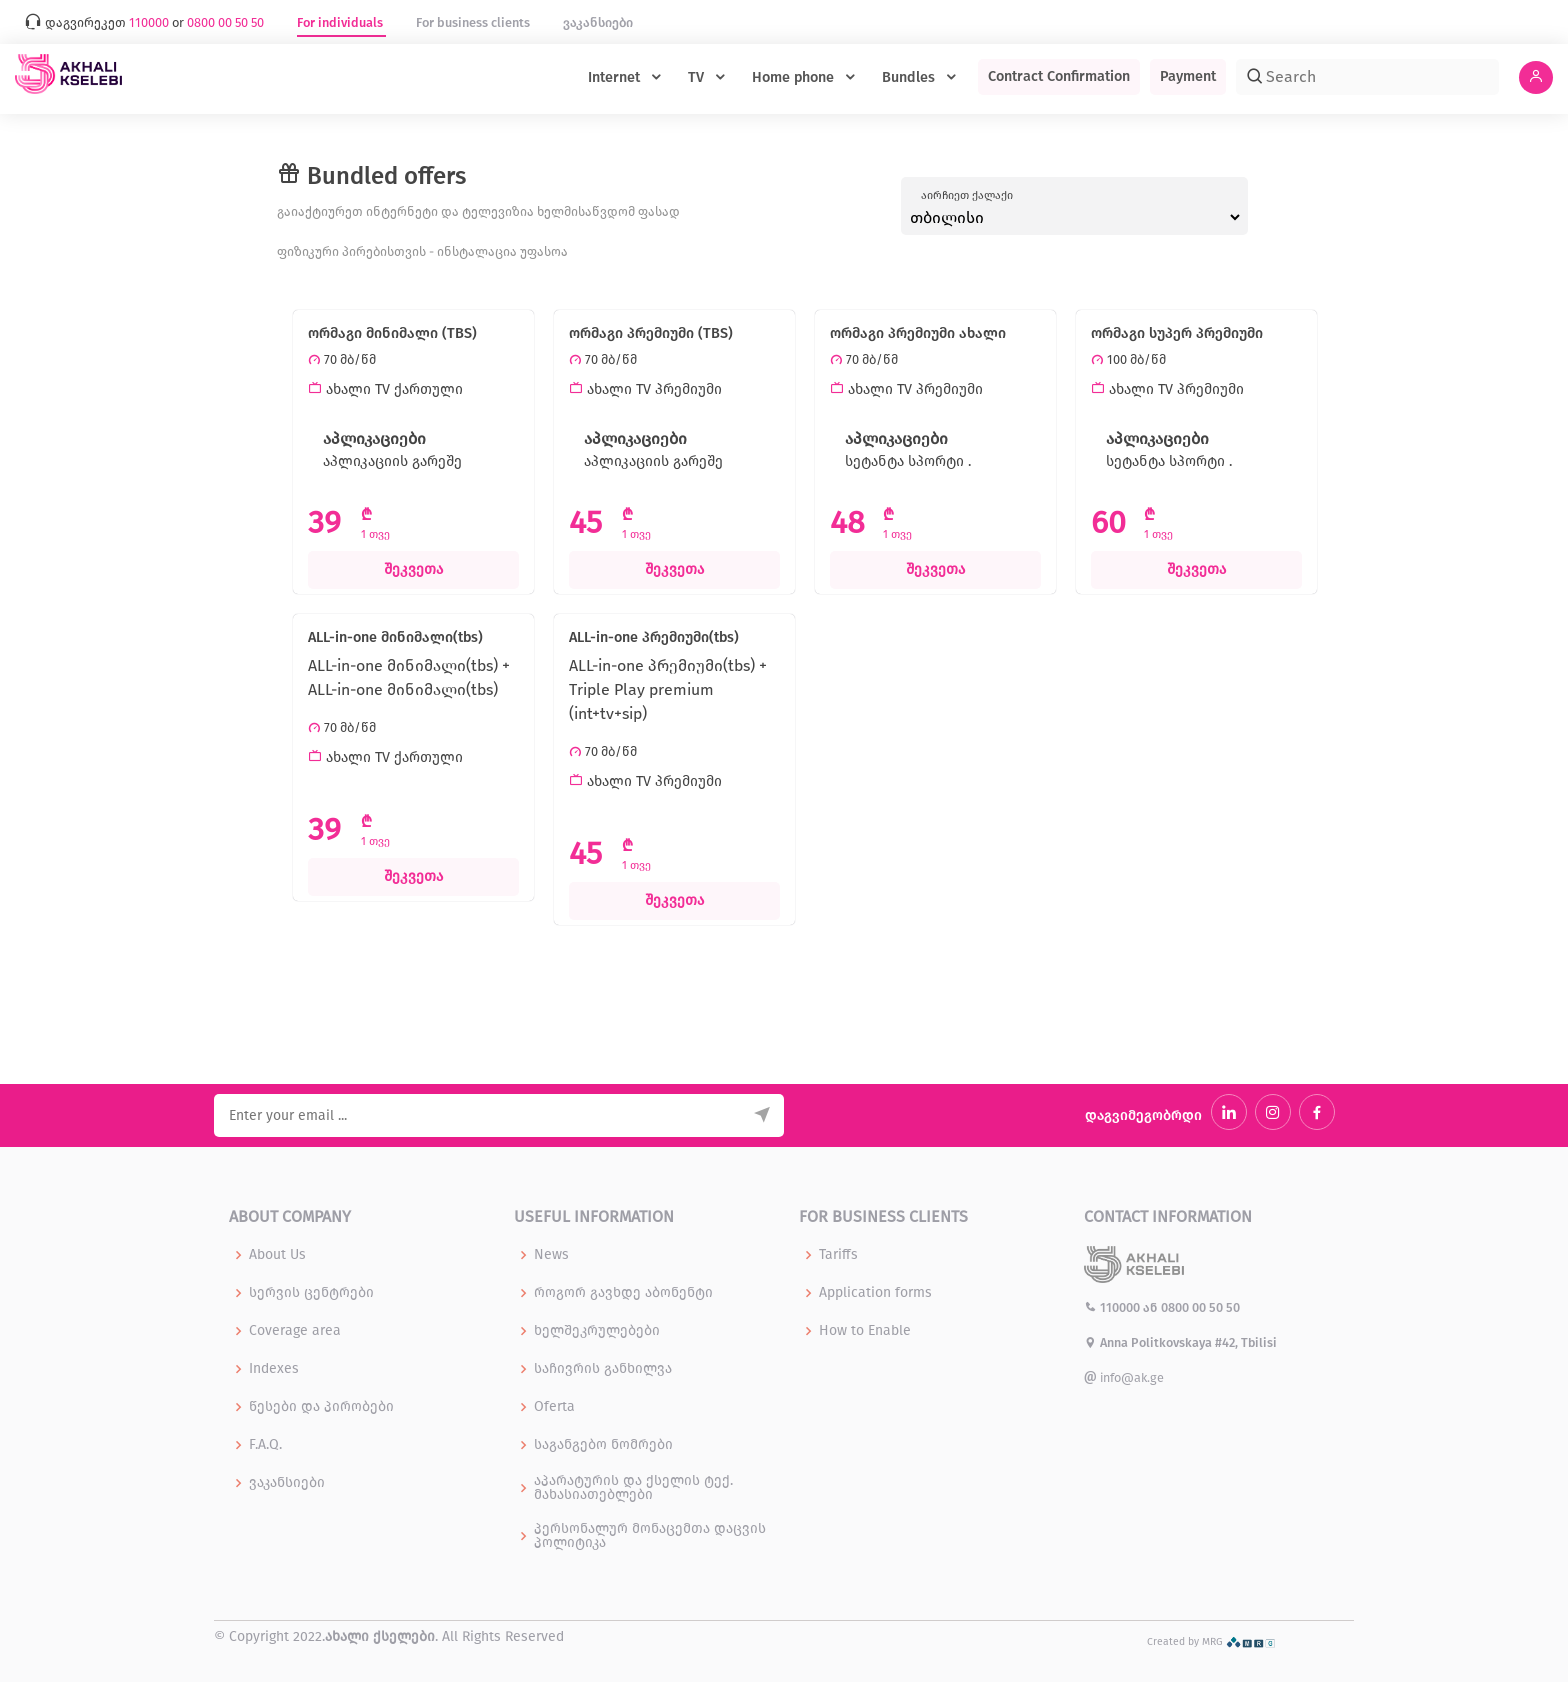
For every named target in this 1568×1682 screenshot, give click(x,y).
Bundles (910, 77)
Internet (616, 77)
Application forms (875, 1293)
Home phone (795, 77)
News (551, 1255)
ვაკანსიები (598, 22)
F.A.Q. (265, 1445)
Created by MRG (1211, 1641)
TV (698, 77)
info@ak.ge (1124, 1377)
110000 (1113, 1307)
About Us (277, 1255)
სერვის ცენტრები (311, 1293)
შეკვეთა (413, 569)
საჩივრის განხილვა (603, 1369)
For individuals (341, 22)
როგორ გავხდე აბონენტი (623, 1293)
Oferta (554, 1407)
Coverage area (295, 1331)
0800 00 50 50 (1200, 1307)
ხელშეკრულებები (597, 1331)
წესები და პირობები (321, 1407)
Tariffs (838, 1255)
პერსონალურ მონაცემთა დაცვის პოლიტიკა (650, 1536)
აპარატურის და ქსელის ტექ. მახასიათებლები (633, 1488)
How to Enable (865, 1331)
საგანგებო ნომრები (603, 1445)
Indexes (274, 1369)
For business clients (474, 22)
